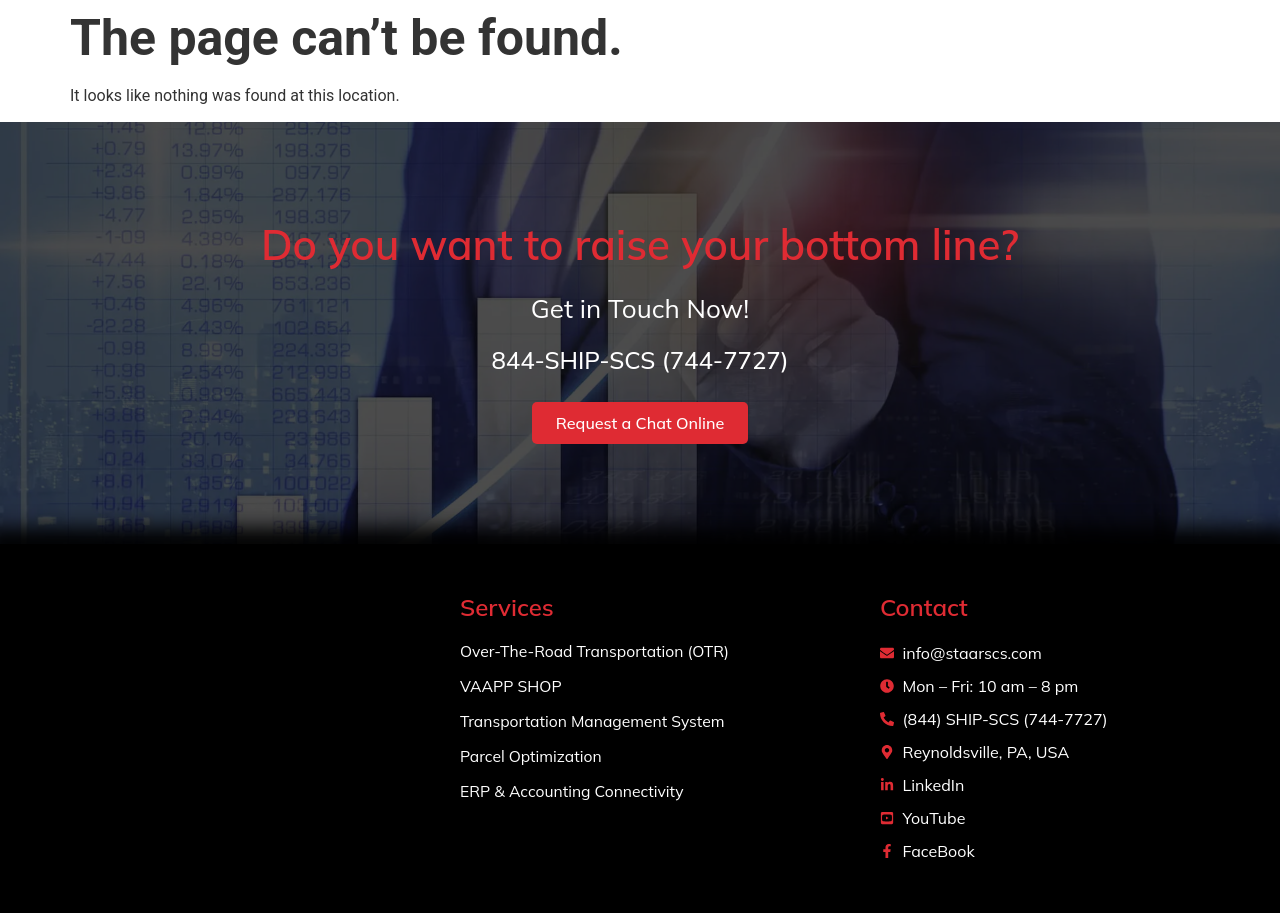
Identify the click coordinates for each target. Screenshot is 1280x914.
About (785, 59)
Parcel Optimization (532, 757)
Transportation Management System (595, 722)
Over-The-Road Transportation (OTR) (597, 652)
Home (699, 59)
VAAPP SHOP (512, 687)
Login (1214, 59)
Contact (1122, 59)
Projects (1019, 59)
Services (898, 60)
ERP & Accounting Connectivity (574, 792)
